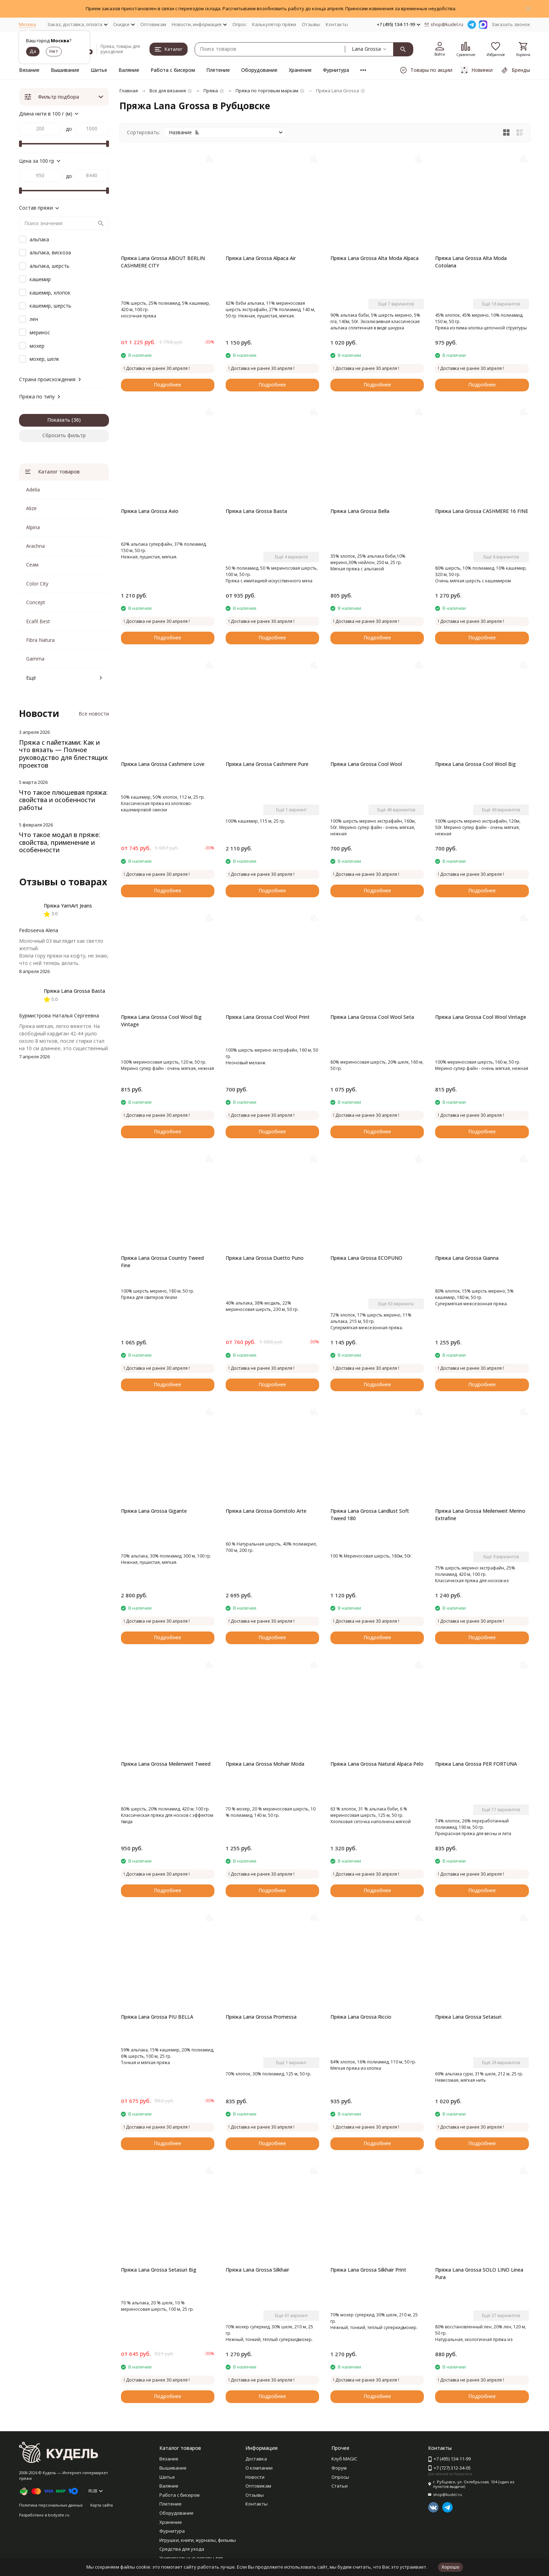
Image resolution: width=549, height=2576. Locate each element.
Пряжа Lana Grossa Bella (359, 511)
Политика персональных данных (51, 2505)
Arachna (35, 546)
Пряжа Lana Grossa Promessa (261, 2016)
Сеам (32, 564)
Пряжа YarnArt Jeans (68, 905)
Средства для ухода (181, 2549)
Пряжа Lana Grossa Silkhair (257, 2269)
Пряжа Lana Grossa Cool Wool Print (268, 1017)
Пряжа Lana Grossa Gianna (467, 1258)
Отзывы (311, 24)
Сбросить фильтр (64, 435)
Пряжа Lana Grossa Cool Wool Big (475, 764)
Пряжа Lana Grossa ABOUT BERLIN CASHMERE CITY (163, 262)
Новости (254, 2477)
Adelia (33, 489)
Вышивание (65, 70)
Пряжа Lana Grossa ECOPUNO (366, 1258)
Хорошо (450, 2567)
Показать (58, 419)
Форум (339, 2468)
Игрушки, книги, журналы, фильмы (197, 2540)
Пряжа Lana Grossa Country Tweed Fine (162, 1262)
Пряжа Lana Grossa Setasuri (468, 2016)
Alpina (33, 527)
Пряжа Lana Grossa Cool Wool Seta (372, 1017)
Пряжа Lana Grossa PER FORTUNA (476, 1763)
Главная (129, 90)
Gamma (35, 658)
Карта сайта (101, 2505)
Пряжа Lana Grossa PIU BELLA (157, 2016)
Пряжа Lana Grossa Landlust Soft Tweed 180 (369, 1514)
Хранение (300, 70)
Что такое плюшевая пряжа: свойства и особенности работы (63, 800)
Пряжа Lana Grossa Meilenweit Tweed (166, 1763)
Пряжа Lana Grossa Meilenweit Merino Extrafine (480, 1514)
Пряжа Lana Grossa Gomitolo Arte (266, 1510)
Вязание (29, 70)
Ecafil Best (38, 621)
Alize (31, 508)
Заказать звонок (511, 24)
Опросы (340, 2477)
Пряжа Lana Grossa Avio (149, 511)
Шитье (99, 70)
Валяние (128, 70)
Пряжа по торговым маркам (267, 90)
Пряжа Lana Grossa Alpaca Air (261, 258)
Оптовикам (153, 24)
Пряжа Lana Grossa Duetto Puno (265, 1258)
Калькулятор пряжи (274, 24)
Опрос (239, 24)
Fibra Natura (40, 640)
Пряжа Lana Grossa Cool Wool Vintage (480, 1017)
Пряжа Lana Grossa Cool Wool (366, 764)
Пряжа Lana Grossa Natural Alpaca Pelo (376, 1763)
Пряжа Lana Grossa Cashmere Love (163, 764)
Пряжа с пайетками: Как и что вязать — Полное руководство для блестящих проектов (63, 753)
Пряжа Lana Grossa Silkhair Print (368, 2269)
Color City (37, 583)
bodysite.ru (58, 2515)
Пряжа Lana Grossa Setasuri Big (158, 2269)
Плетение (218, 70)
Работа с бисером (173, 70)
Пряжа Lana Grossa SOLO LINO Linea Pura (479, 2273)
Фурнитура (336, 70)
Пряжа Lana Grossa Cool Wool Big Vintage (161, 1021)
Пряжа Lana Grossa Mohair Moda (265, 1763)
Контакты (337, 24)
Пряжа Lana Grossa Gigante (154, 1510)
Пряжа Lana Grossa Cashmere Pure (267, 764)
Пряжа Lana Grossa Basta (256, 511)
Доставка (256, 2459)
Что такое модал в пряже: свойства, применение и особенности (59, 842)
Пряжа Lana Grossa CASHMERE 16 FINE (481, 511)
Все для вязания (168, 90)
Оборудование (259, 70)
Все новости (94, 713)
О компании (259, 2468)
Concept (35, 602)
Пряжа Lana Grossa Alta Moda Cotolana (471, 262)
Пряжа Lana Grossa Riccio (360, 2016)
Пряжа (210, 90)
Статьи (339, 2486)
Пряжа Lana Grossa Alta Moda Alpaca (374, 258)
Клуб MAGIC (344, 2459)
